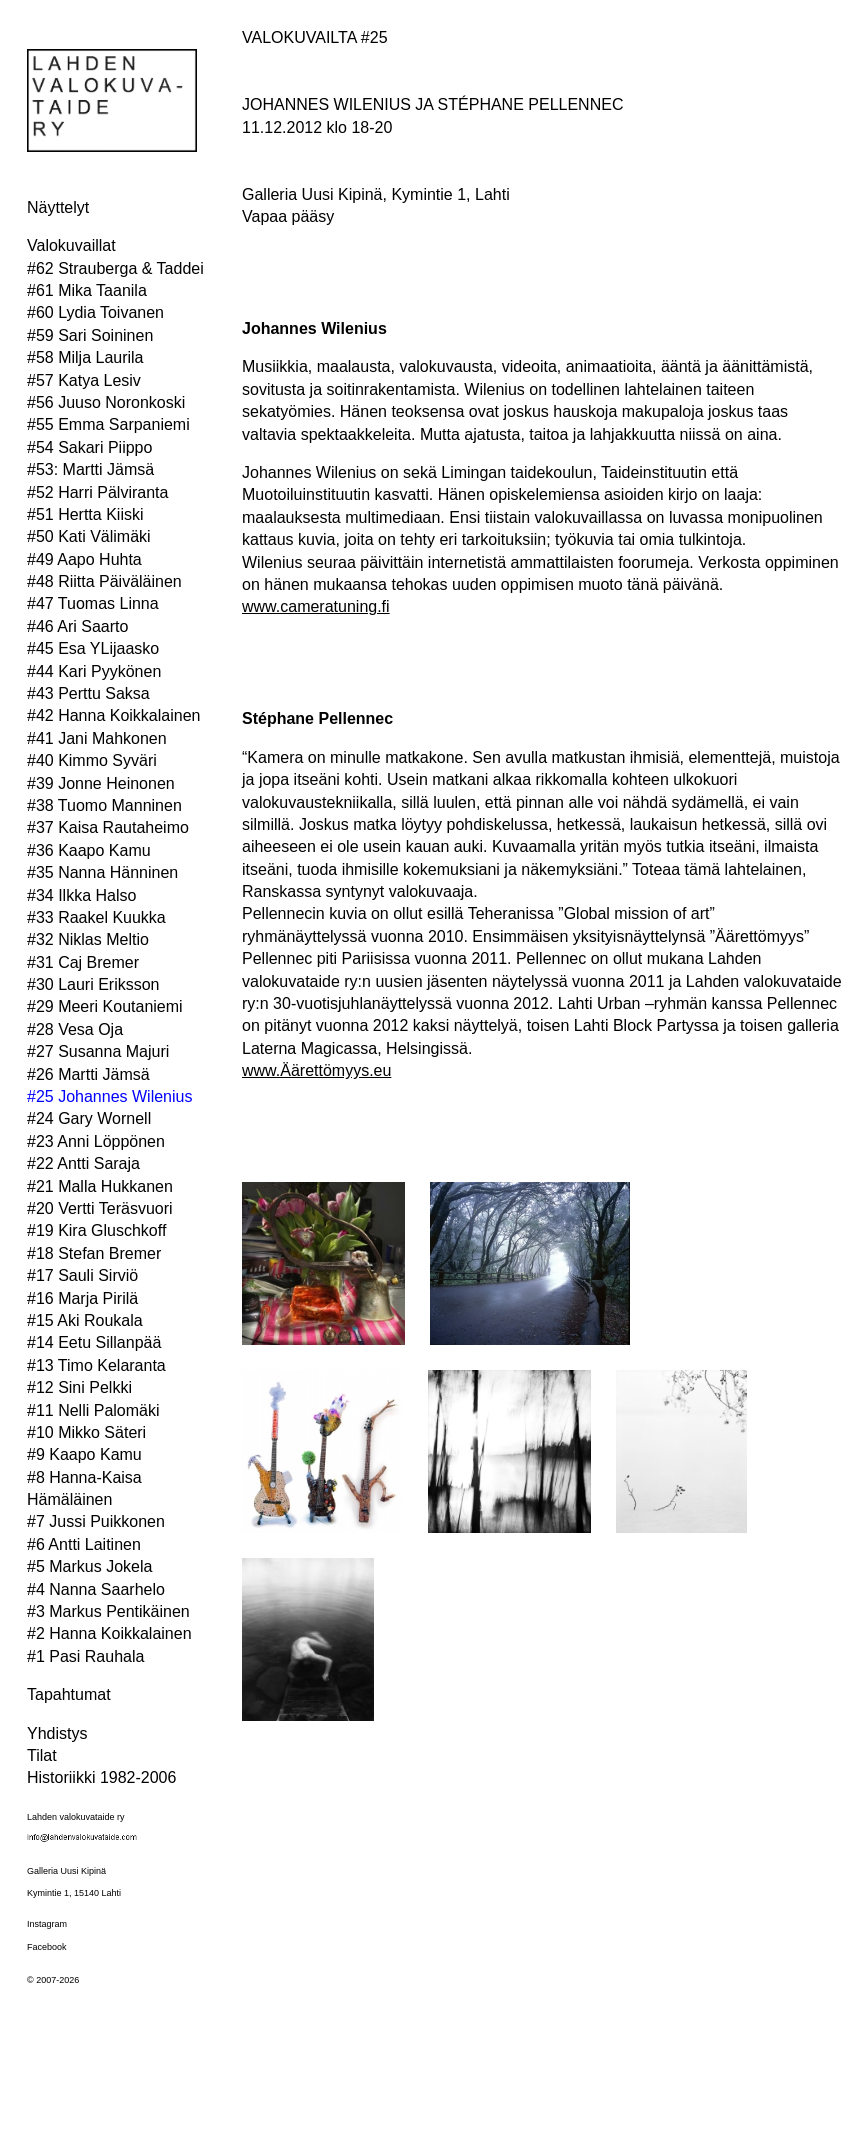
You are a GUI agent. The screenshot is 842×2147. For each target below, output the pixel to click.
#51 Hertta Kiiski (85, 514)
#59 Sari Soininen (90, 335)
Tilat (42, 1755)
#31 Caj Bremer (83, 962)
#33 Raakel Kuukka (96, 917)
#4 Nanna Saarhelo (96, 1589)
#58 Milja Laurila (85, 357)
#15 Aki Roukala (85, 1320)
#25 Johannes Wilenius (109, 1096)
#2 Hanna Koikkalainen (109, 1633)
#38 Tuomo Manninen (104, 805)
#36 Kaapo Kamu (89, 850)
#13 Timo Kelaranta (96, 1365)
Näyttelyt (58, 207)
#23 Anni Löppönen (96, 1141)
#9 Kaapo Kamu (84, 1454)
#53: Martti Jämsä (90, 469)
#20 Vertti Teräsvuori (100, 1208)
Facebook (47, 1947)
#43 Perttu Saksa (88, 693)
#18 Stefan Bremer (94, 1253)
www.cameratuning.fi (316, 606)
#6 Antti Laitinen (84, 1544)
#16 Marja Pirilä (82, 1298)
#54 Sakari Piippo (89, 447)
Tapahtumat (69, 1694)
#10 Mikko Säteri (86, 1432)
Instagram (47, 1924)
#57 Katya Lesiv (84, 380)
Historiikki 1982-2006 (101, 1777)
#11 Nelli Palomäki (93, 1410)
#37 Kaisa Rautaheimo (108, 827)
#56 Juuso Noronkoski (106, 402)
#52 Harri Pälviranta (97, 492)
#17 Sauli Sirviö (82, 1275)
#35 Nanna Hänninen (102, 872)
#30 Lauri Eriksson (93, 984)
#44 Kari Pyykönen (94, 671)
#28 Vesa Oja (75, 1029)
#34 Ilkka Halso (81, 895)
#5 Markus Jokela (89, 1566)
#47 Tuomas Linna (93, 603)
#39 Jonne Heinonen (101, 783)
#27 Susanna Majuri (98, 1051)
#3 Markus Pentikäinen (108, 1611)
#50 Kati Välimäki (89, 536)
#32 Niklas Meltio (88, 939)
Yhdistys (57, 1733)
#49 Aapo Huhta (84, 559)
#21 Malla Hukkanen (100, 1186)
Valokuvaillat (71, 245)
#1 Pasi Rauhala (85, 1656)
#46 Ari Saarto (77, 626)
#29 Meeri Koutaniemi (105, 1006)
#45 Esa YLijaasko (93, 648)
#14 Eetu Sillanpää (94, 1342)
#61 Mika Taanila (87, 290)
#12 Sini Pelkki (79, 1387)
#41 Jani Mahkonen (97, 738)
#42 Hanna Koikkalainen (113, 715)
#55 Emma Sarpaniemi (108, 424)
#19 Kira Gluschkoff (96, 1230)
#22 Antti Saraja (83, 1163)
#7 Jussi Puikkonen (96, 1521)
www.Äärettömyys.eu (316, 1070)
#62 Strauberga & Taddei (115, 268)
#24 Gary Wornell (89, 1118)
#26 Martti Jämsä (88, 1074)
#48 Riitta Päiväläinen (104, 581)
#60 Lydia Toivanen (95, 312)
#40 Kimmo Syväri (92, 760)
